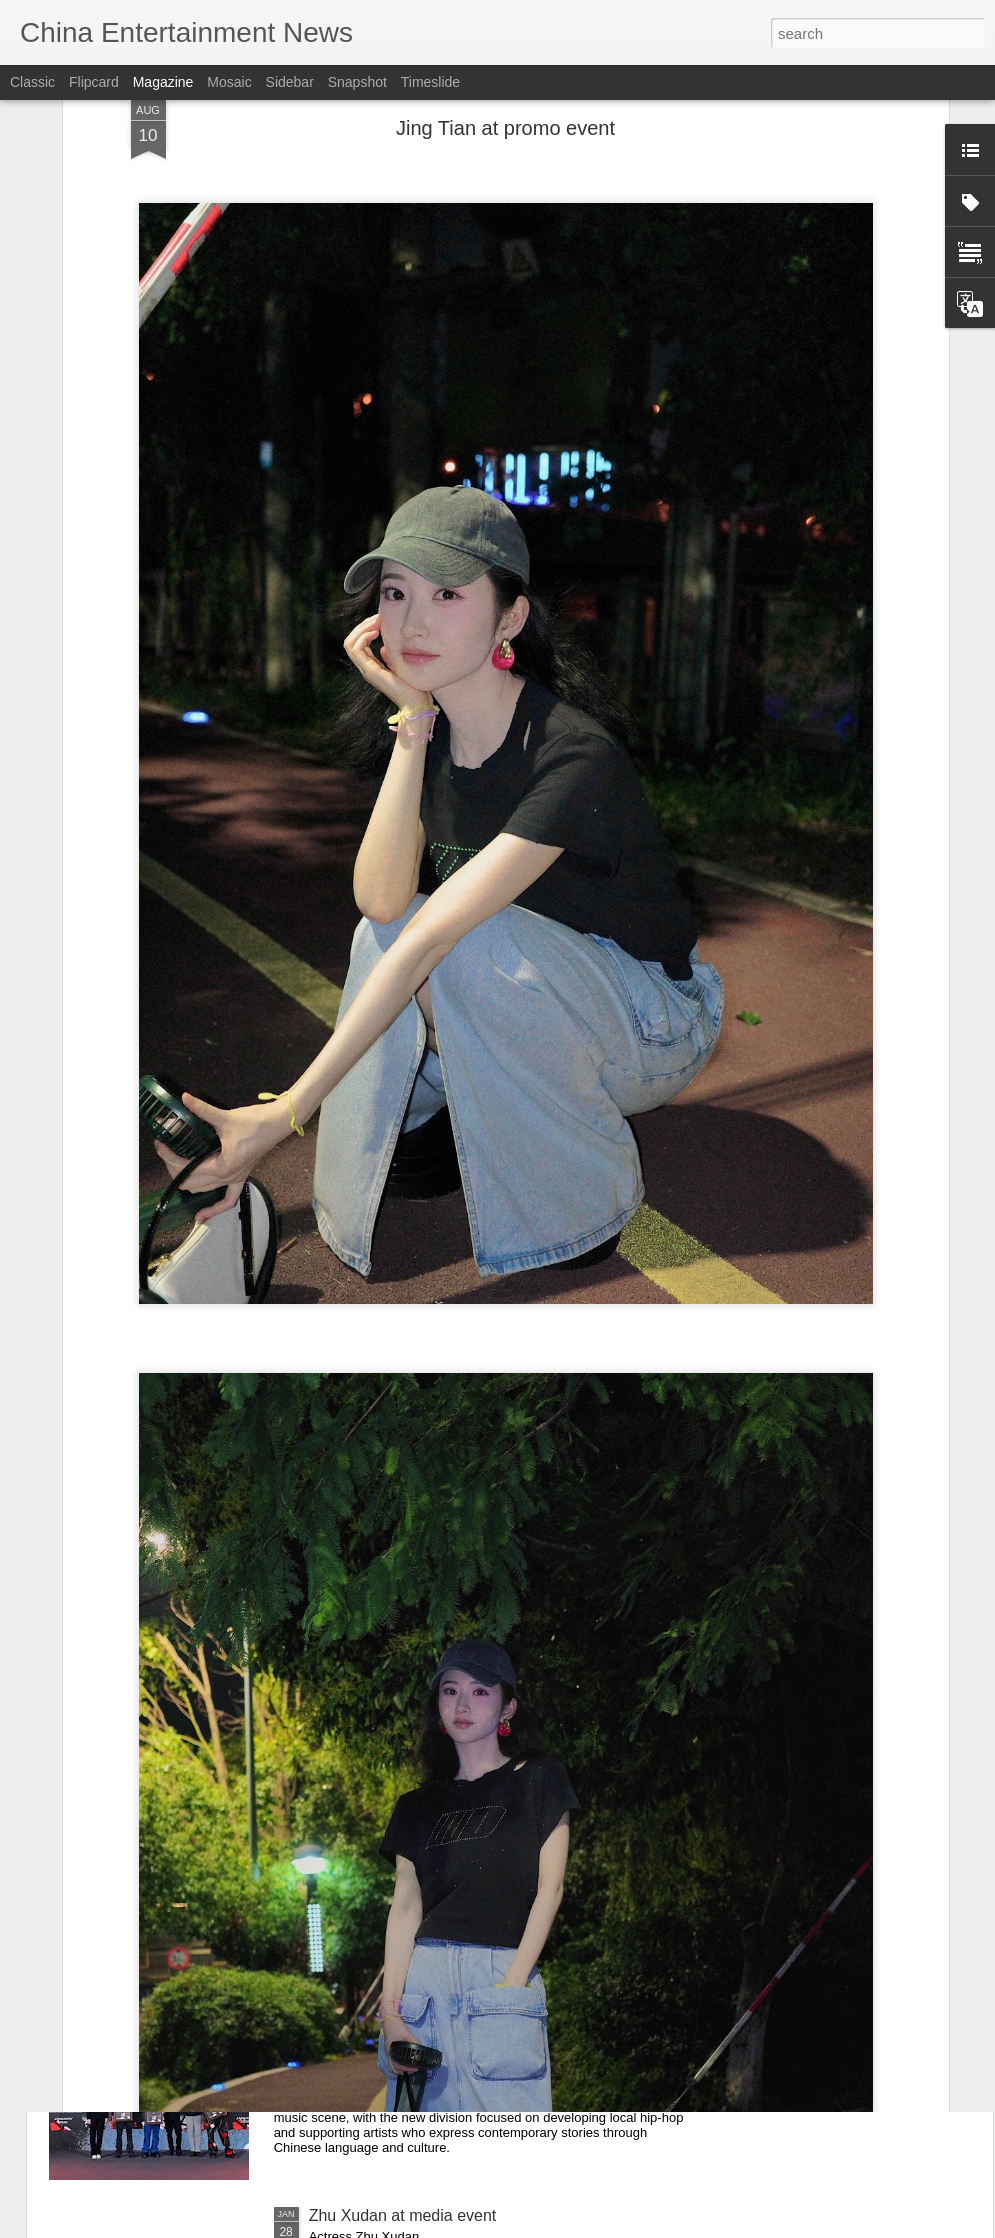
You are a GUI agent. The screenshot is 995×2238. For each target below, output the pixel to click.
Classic (32, 82)
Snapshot (357, 82)
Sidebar (290, 82)
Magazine (163, 82)
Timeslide (430, 82)
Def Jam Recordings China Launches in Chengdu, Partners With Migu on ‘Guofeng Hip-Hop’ (487, 1997)
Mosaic (229, 82)
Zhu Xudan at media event (403, 2215)
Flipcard (94, 82)
